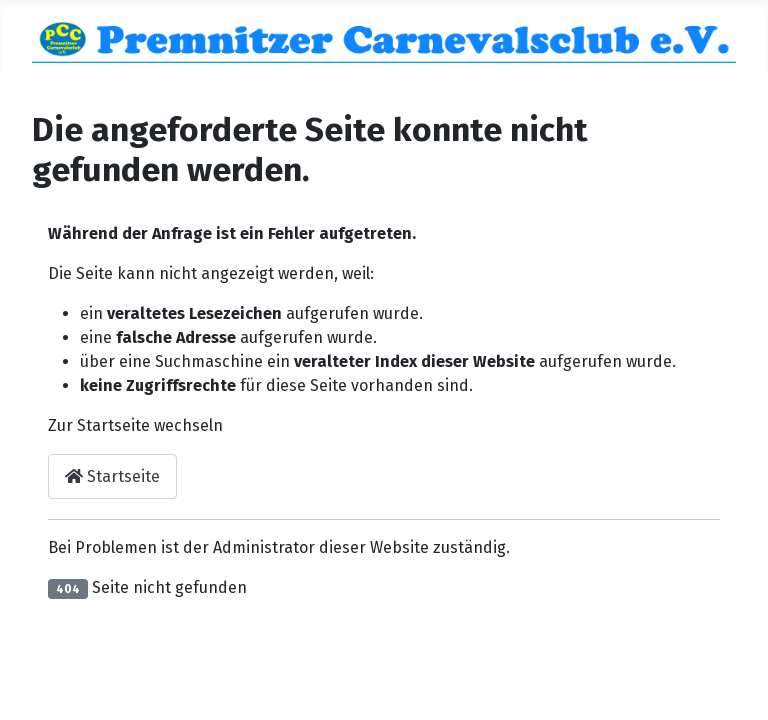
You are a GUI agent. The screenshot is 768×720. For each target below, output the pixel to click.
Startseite (112, 476)
